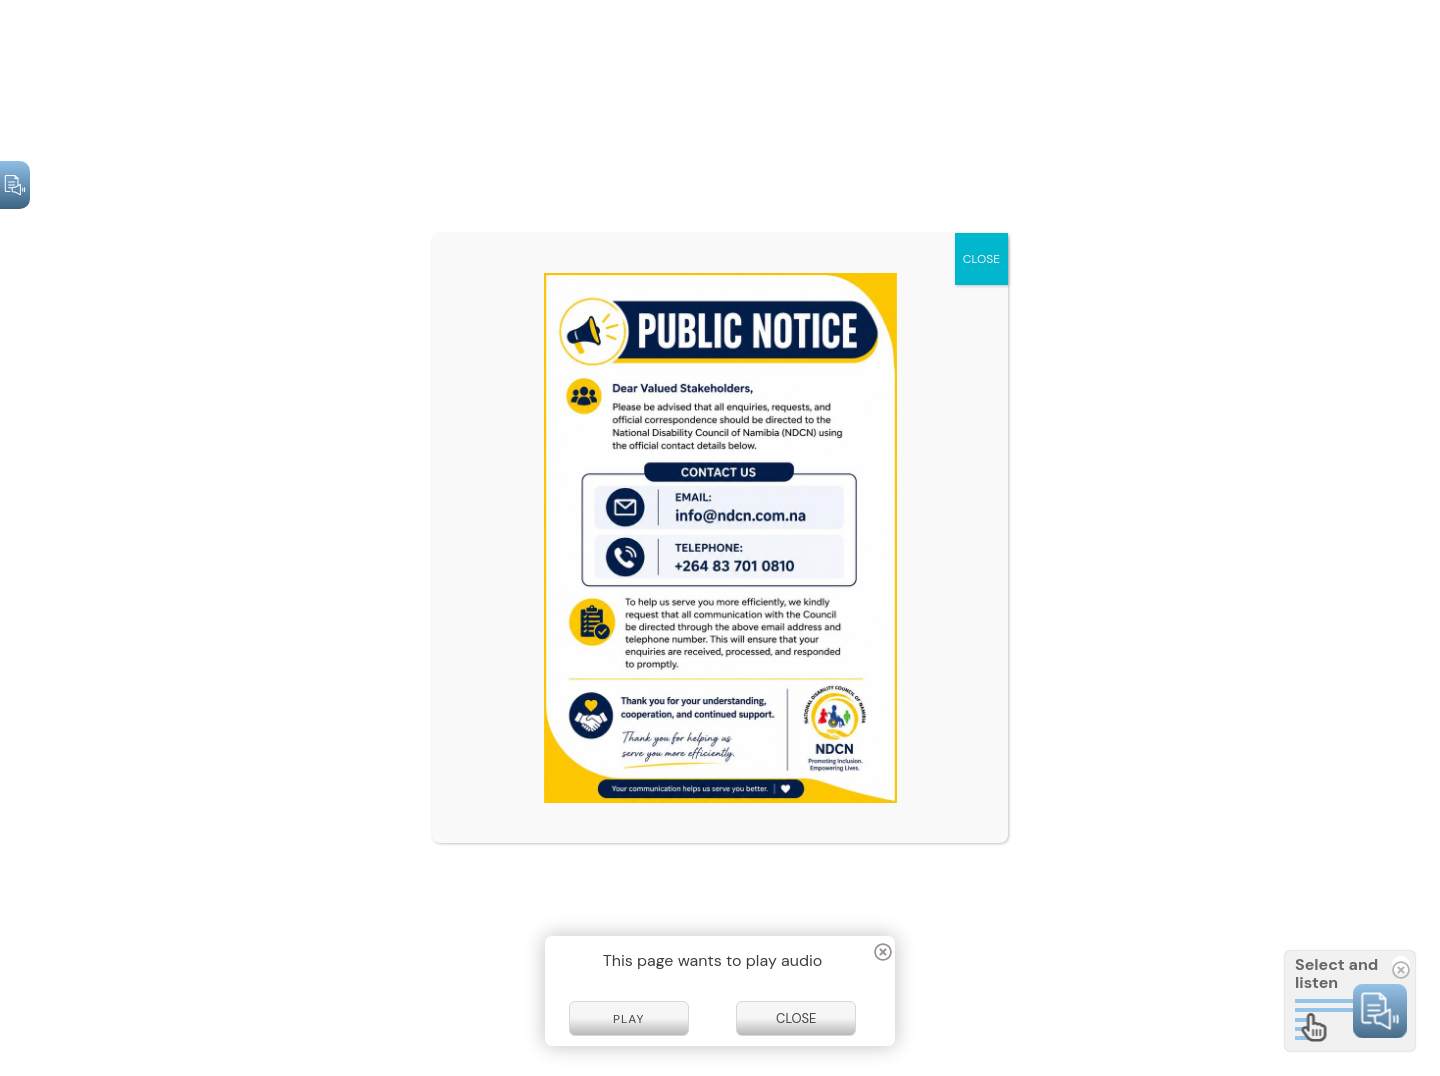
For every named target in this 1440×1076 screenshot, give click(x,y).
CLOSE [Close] (981, 259)
